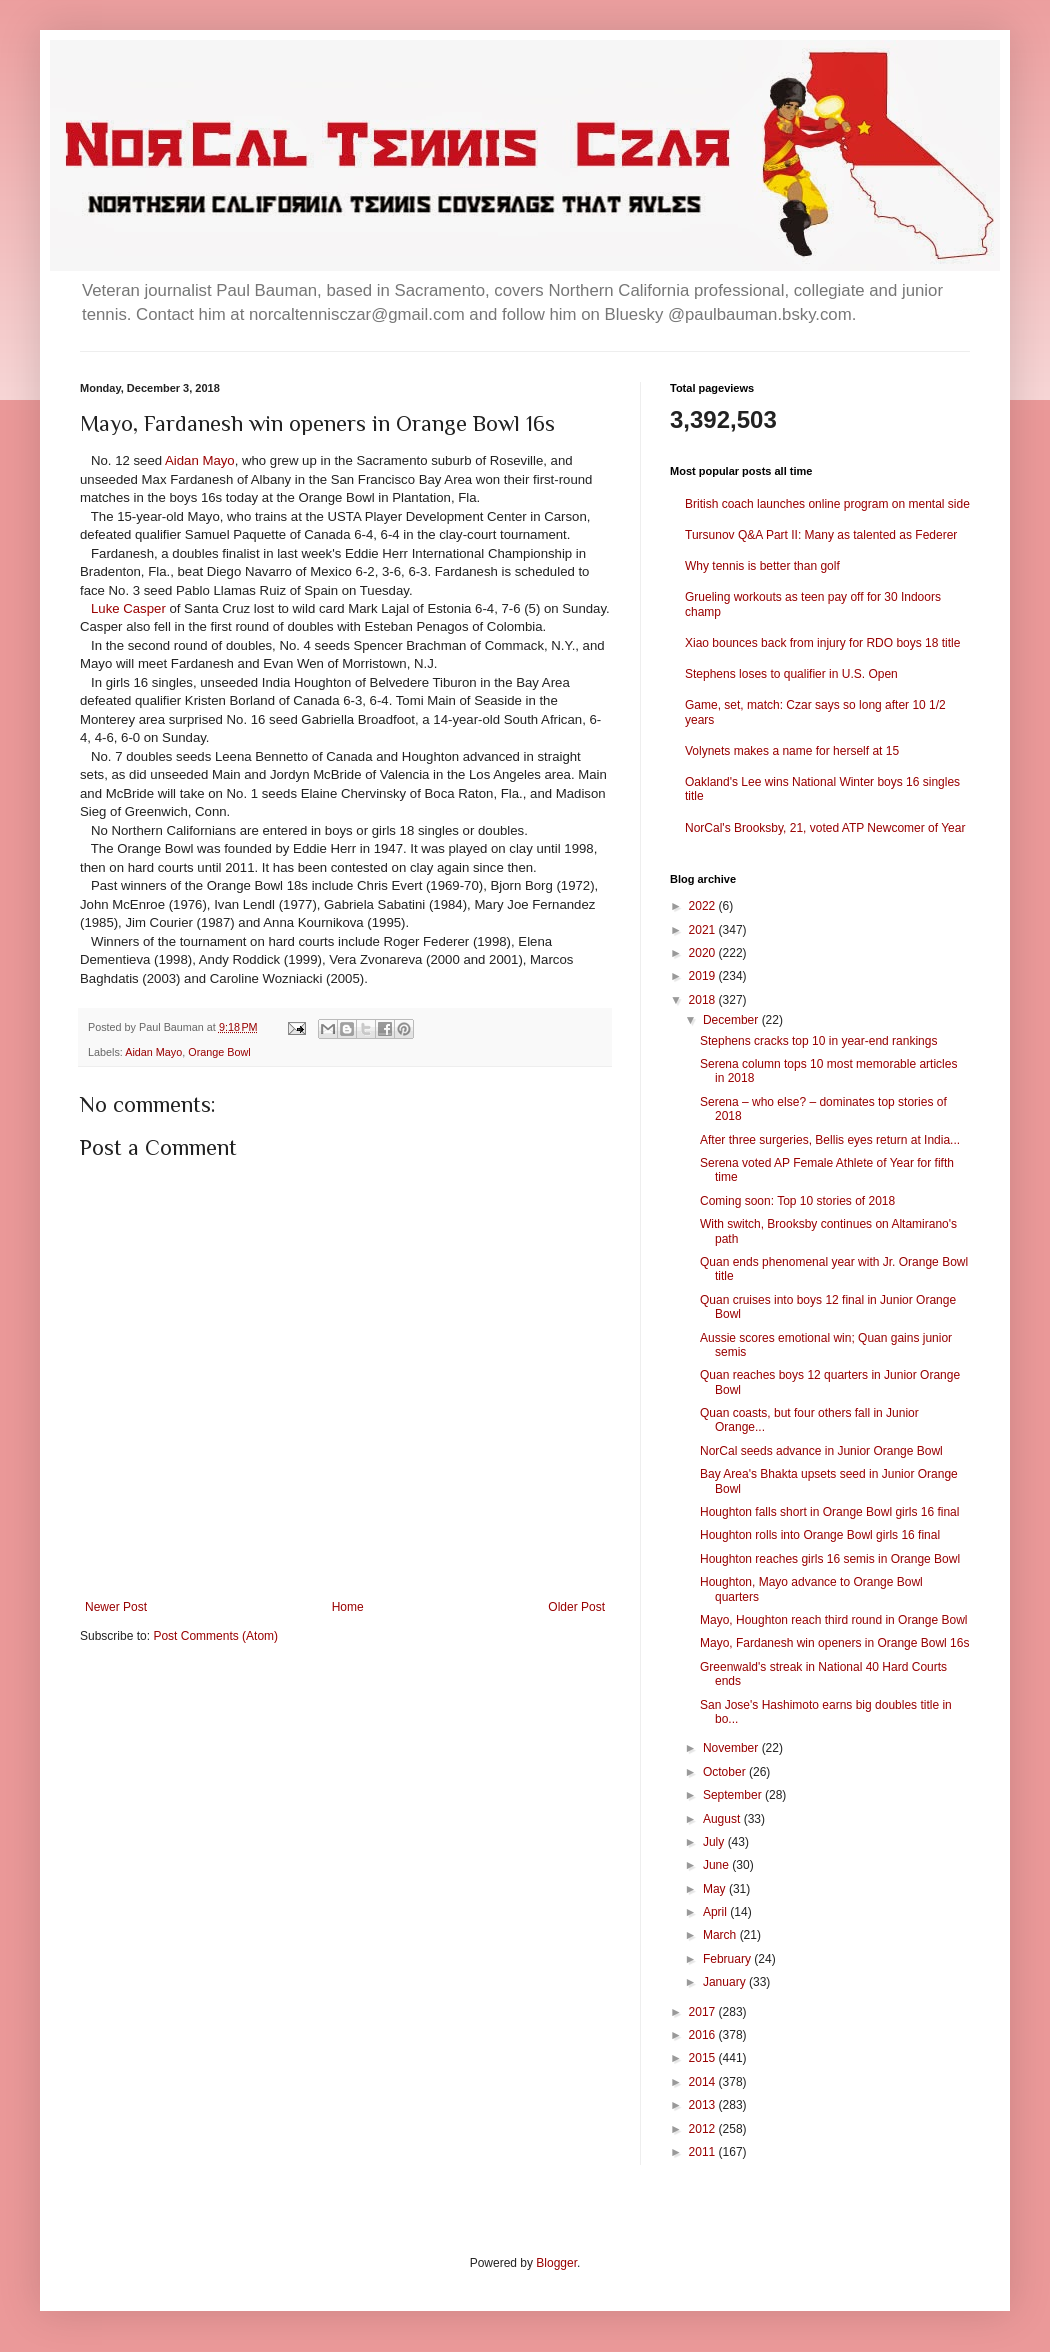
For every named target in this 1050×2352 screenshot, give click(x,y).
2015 (704, 2058)
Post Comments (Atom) (215, 1636)
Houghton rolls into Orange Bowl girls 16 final (820, 1535)
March (721, 1935)
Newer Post (116, 1607)
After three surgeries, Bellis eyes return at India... (830, 1140)
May (716, 1889)
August (723, 1819)
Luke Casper (128, 608)
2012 (704, 2129)
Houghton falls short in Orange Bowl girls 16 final (829, 1512)
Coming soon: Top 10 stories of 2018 (797, 1201)
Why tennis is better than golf (762, 566)
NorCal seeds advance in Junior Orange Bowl (821, 1451)
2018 (704, 1000)
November (732, 1748)
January (726, 1982)
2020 (704, 953)
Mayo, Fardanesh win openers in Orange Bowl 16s (834, 1643)
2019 (704, 976)
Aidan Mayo (200, 460)
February (728, 1959)
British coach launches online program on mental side (827, 504)
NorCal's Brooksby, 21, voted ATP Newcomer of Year (825, 828)
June (717, 1865)
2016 (704, 2035)
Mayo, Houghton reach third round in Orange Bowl (834, 1620)
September (734, 1795)
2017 (704, 2012)
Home (348, 1607)
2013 (704, 2105)
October (726, 1772)
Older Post (576, 1607)
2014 (704, 2082)
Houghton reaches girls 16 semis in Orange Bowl (830, 1559)
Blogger (556, 2263)
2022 (704, 906)
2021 (704, 930)
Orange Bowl (219, 1052)
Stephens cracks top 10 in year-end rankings (818, 1041)
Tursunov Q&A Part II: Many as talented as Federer (821, 535)
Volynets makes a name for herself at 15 (792, 751)
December (732, 1020)
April (716, 1912)
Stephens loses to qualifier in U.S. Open (791, 674)
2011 (704, 2152)
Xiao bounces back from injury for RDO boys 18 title (822, 643)
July (715, 1842)
